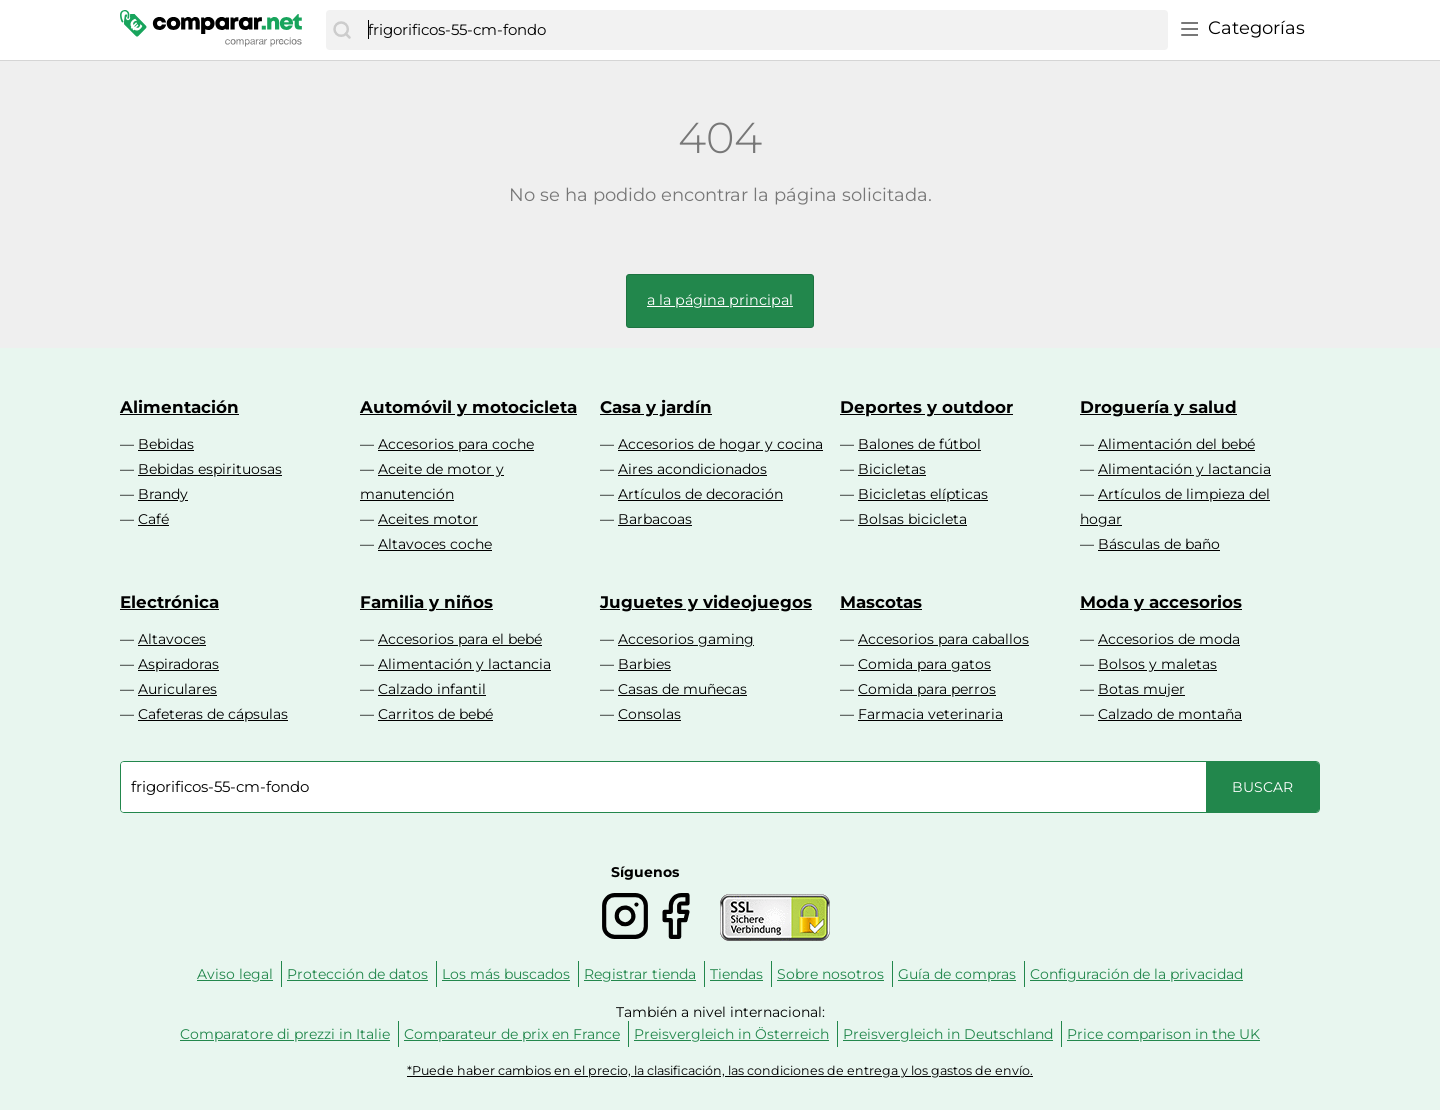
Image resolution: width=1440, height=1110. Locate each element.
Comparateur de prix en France (512, 1034)
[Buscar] (342, 30)
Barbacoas (655, 519)
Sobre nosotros (830, 974)
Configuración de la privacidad (1136, 974)
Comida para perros (927, 689)
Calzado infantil (432, 689)
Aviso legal (235, 974)
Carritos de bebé (435, 714)
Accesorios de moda (1169, 639)
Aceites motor (428, 519)
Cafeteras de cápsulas (213, 714)
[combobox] (763, 30)
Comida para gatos (924, 664)
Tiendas (736, 974)
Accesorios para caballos (943, 639)
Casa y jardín (656, 407)
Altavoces (172, 639)
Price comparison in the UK (1163, 1034)
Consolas (649, 714)
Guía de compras (957, 974)
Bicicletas (892, 469)
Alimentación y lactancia (1184, 469)
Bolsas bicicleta (912, 519)
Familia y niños (426, 602)
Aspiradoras (178, 664)
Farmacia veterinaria (930, 714)
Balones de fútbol (919, 444)
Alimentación (179, 407)
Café (153, 519)
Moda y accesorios (1161, 602)
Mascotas (881, 602)
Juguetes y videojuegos (706, 602)
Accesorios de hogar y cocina (720, 444)
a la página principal (720, 300)
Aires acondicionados (692, 469)
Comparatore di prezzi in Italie (285, 1034)
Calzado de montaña (1170, 714)
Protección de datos (357, 974)
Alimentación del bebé (1176, 444)
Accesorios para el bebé (460, 639)
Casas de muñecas (682, 689)
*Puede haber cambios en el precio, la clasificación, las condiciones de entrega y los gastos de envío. (720, 1070)
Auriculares (177, 689)
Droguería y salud (1158, 407)
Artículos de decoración (700, 494)
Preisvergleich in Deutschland (948, 1034)
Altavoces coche (435, 544)
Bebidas (166, 444)
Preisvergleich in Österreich (731, 1034)
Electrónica (169, 602)
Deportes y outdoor (926, 407)
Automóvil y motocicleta (468, 407)
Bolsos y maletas (1157, 664)
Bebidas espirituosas (210, 469)
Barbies (644, 664)
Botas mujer (1141, 689)
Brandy (163, 494)
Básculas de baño (1159, 544)
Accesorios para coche (456, 444)
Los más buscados (506, 974)
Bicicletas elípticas (923, 494)
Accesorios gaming (686, 639)
